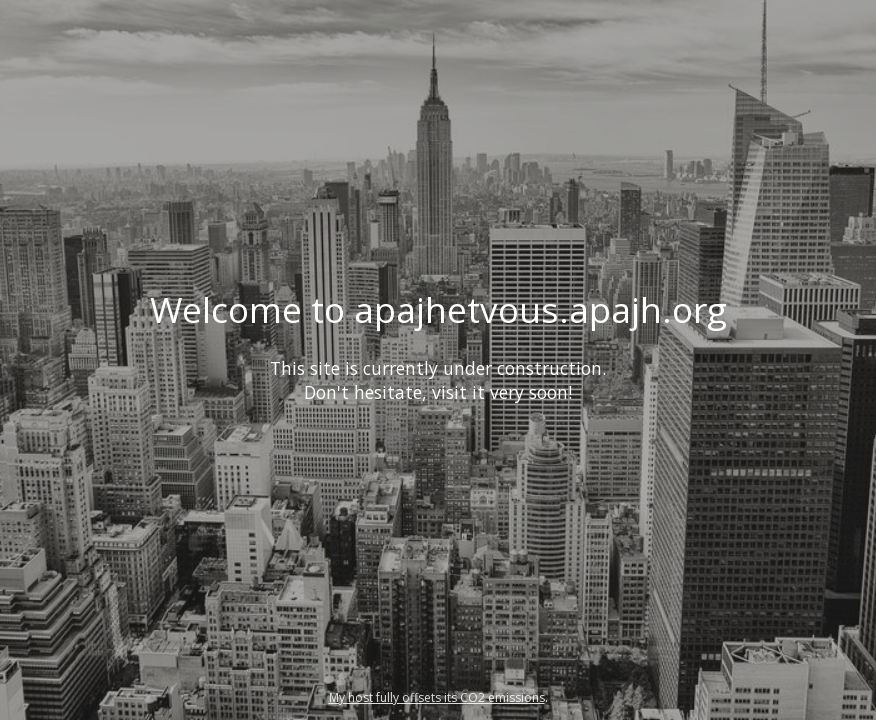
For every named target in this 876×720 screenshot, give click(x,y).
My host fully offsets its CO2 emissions (437, 697)
